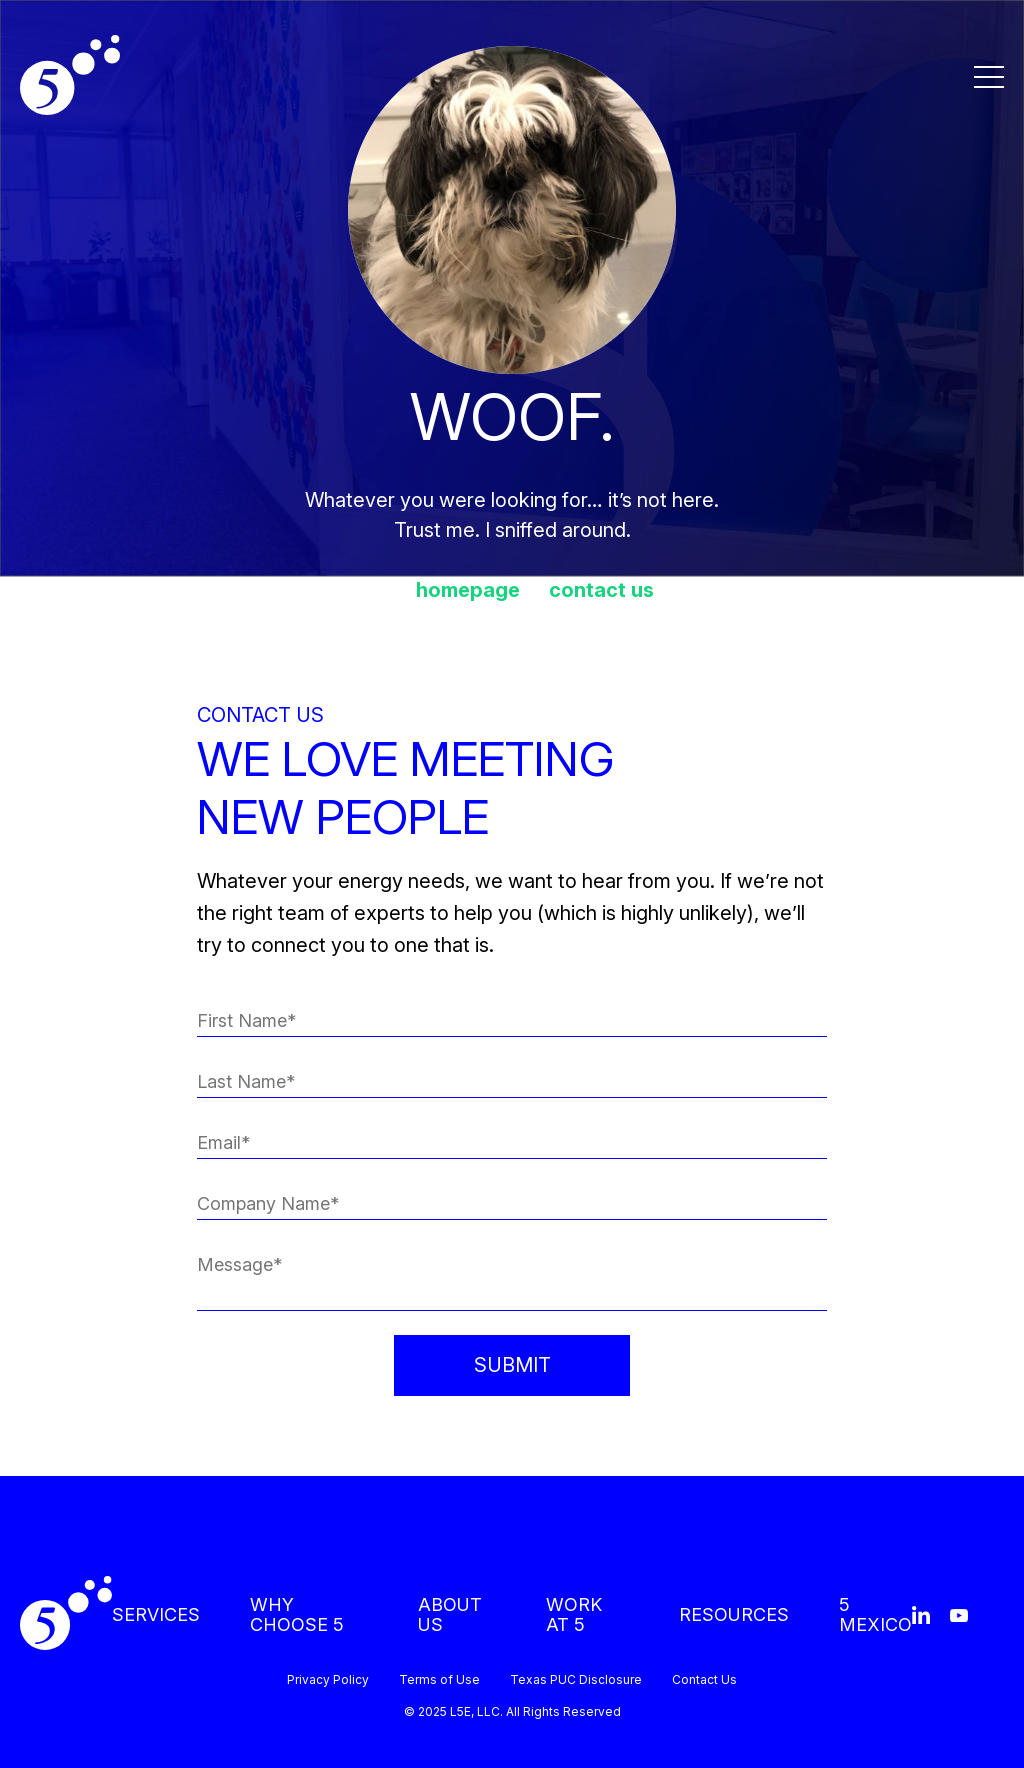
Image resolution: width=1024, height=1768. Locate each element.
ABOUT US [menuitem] (450, 1614)
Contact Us (704, 1680)
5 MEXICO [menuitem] (875, 1614)
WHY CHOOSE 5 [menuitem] (297, 1614)
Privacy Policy (328, 1680)
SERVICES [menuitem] (156, 1614)
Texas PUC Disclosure (576, 1680)
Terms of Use (439, 1680)
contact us (601, 590)
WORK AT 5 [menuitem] (574, 1614)
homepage (468, 590)
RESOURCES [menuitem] (734, 1614)
